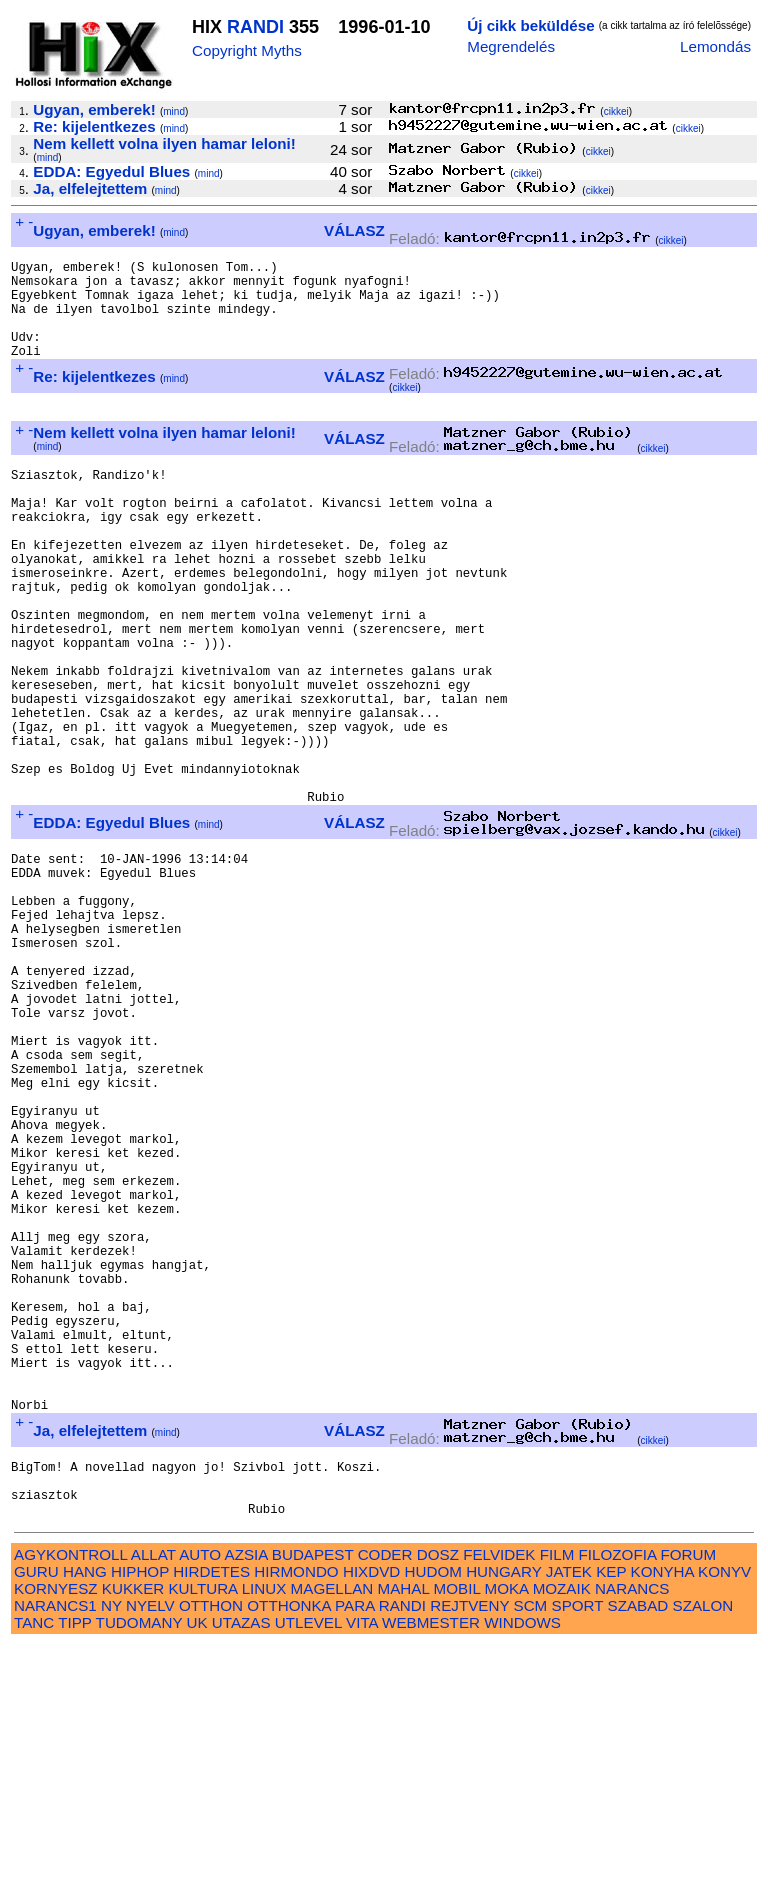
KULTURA (202, 1831)
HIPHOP (140, 1814)
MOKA (507, 1831)
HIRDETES (211, 1814)
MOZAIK (562, 1831)
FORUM (688, 1797)
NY (111, 1848)
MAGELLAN (332, 1831)
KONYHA (662, 1814)
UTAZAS (241, 1865)
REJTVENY (469, 1848)
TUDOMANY (139, 1865)
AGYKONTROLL (70, 1797)
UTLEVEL (308, 1865)
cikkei (616, 111)
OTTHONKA (289, 1848)
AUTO (200, 1797)
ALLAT (153, 1797)
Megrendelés (511, 46)
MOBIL (457, 1831)
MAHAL (404, 1831)
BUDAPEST (313, 1797)
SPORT (578, 1848)
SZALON (703, 1848)
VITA (362, 1865)
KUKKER (133, 1831)
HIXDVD (371, 1814)
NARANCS (632, 1831)
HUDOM (433, 1814)
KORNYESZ (56, 1831)
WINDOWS (522, 1865)
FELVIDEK (499, 1797)
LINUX (264, 1831)
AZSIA (246, 1797)
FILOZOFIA (618, 1797)
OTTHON (211, 1848)
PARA (354, 1848)
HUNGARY (503, 1814)
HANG (85, 1814)
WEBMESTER (431, 1865)
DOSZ (438, 1797)
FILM (557, 1797)
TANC (34, 1865)
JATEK (569, 1814)
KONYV (724, 1814)
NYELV (150, 1848)
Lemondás (715, 46)
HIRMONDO (296, 1814)
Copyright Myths (247, 50)
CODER (385, 1797)
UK (196, 1865)
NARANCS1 (55, 1848)
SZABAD (638, 1848)
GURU (36, 1814)
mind (174, 111)
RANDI (255, 27)
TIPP (74, 1865)
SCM (531, 1848)
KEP (611, 1814)
